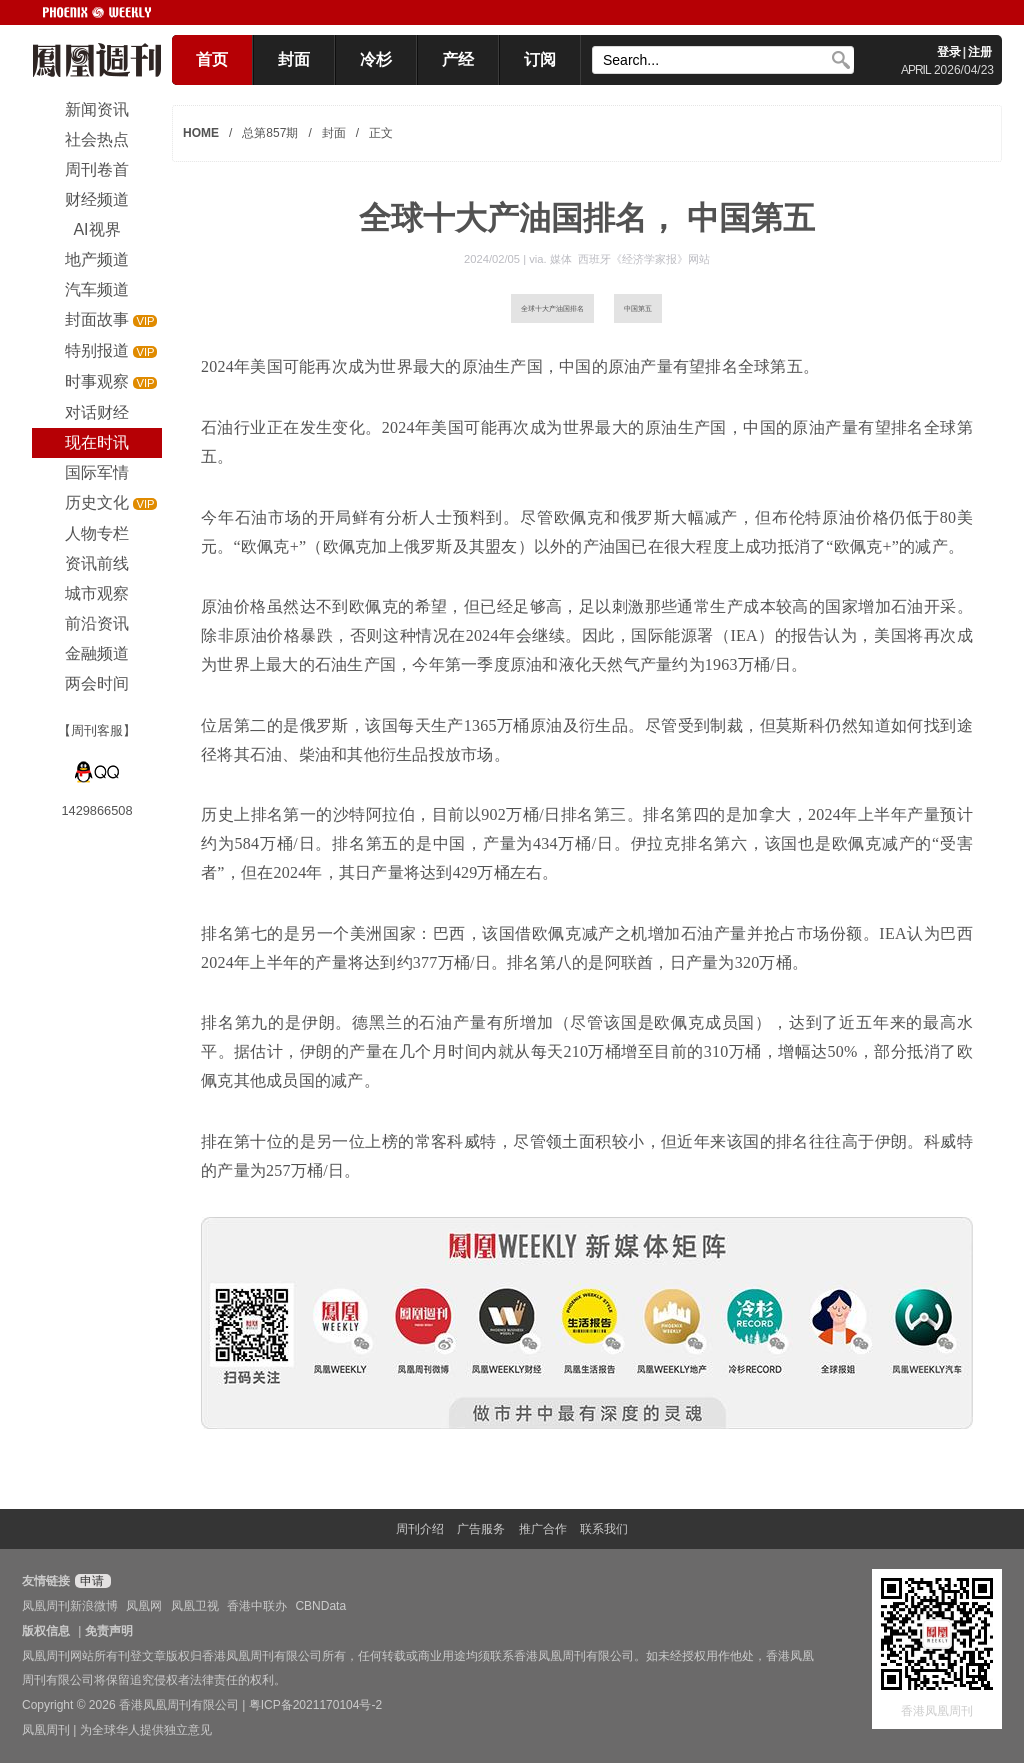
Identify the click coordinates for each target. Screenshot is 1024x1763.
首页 (212, 59)
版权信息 (46, 1631)
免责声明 (109, 1631)
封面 (294, 59)
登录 (949, 52)
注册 (980, 52)
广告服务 (481, 1529)
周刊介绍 (420, 1529)
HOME (201, 133)
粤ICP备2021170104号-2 (315, 1705)
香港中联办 (257, 1606)
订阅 (540, 59)
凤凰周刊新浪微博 (70, 1606)
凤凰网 (144, 1606)
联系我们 (604, 1529)
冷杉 (376, 59)
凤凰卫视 (195, 1606)
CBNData (320, 1606)
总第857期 (270, 133)
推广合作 (543, 1529)
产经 (458, 59)
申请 (90, 1581)
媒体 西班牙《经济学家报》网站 (630, 259)
